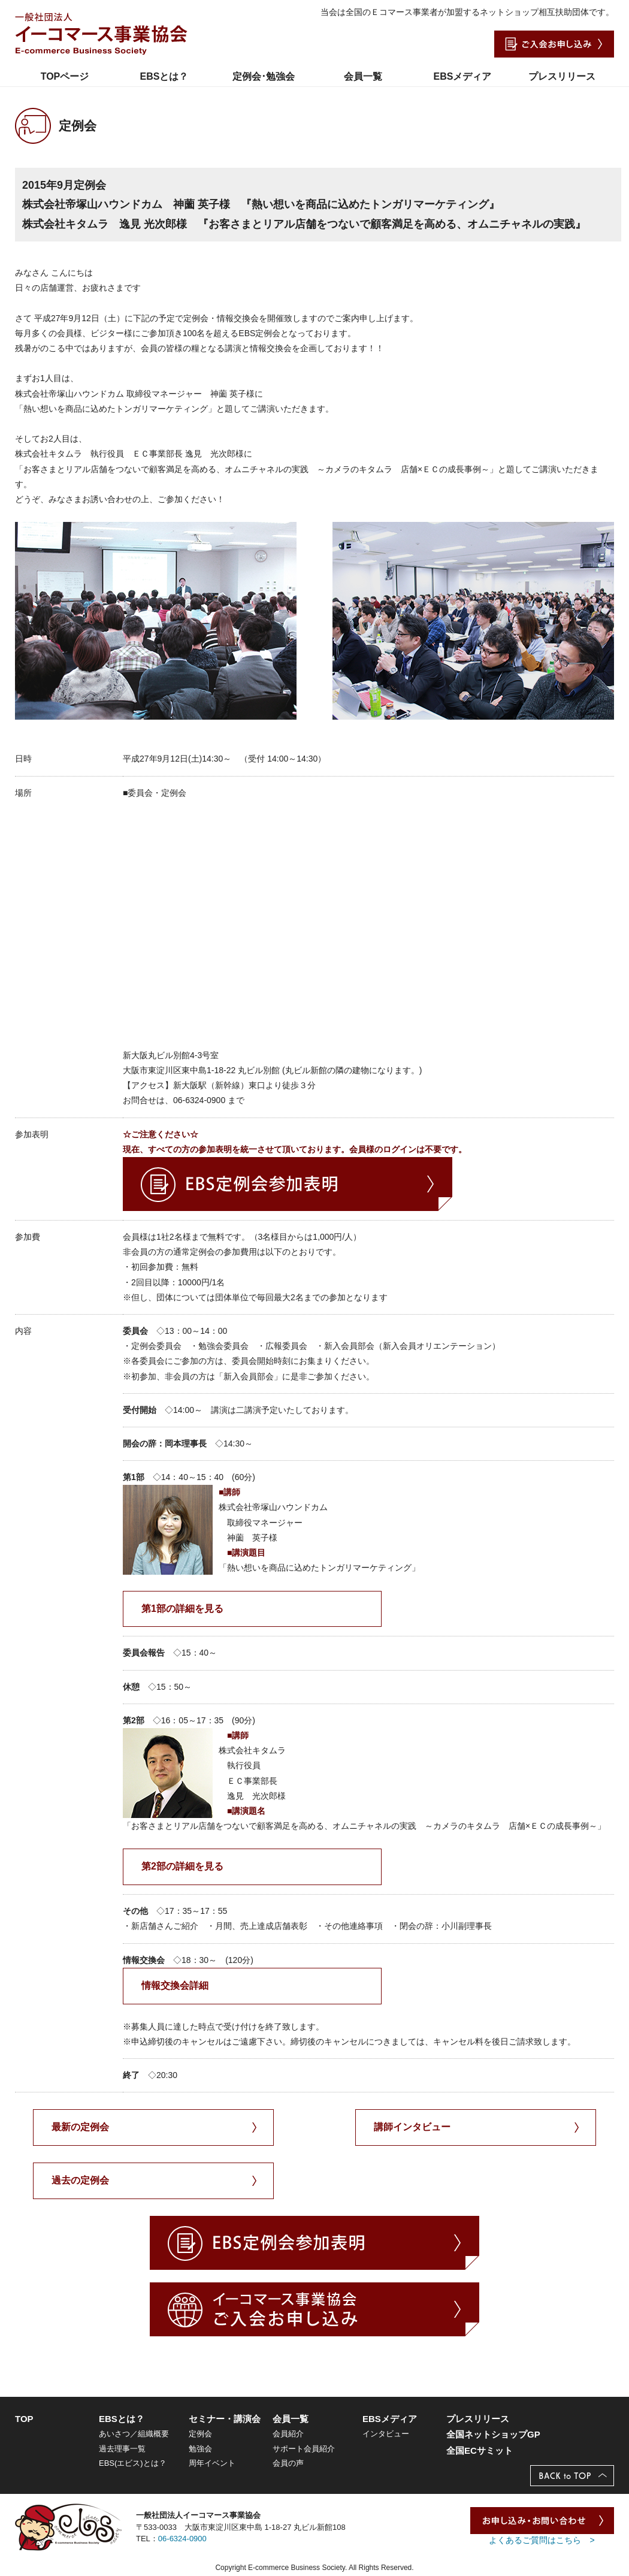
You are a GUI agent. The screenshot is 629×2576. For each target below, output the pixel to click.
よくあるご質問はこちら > (541, 2540)
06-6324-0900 (182, 2538)
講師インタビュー (412, 2127)
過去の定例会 (80, 2180)
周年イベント (212, 2463)
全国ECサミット (479, 2450)
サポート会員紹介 (304, 2448)
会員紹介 (288, 2433)
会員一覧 (363, 76)
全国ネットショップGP (493, 2434)
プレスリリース (561, 76)
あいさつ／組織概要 (134, 2433)
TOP (24, 2419)
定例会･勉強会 (263, 76)
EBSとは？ (164, 76)
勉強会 (200, 2448)
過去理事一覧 (122, 2448)
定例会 (200, 2433)
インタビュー (385, 2433)
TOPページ (65, 76)
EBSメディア (463, 76)
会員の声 (288, 2463)
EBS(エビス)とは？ (133, 2463)
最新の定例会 (80, 2127)
